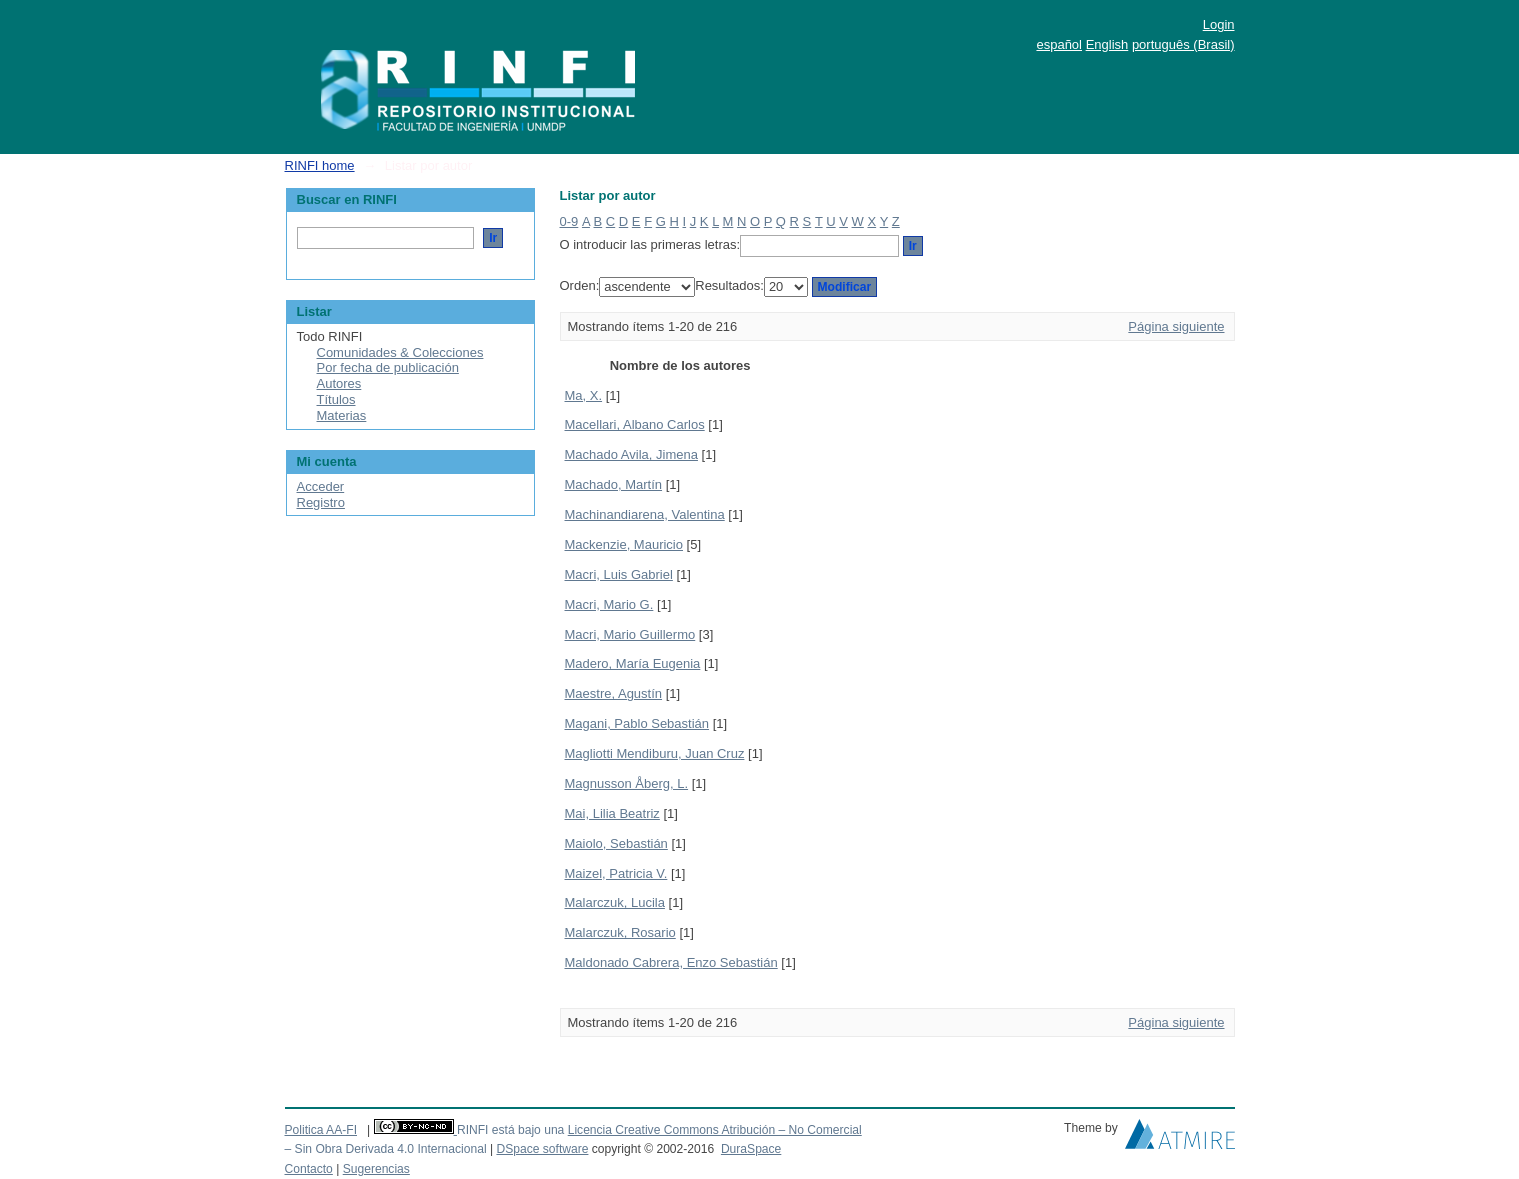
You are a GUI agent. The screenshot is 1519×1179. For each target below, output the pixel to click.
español (1059, 44)
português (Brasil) (1183, 44)
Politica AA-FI (321, 1130)
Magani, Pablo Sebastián (637, 723)
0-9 (569, 221)
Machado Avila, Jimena (631, 454)
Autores (339, 383)
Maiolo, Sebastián (616, 843)
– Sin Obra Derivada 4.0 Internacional (386, 1149)
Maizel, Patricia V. (616, 873)
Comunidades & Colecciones (400, 352)
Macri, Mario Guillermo (630, 634)
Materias (342, 415)
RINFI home (320, 165)
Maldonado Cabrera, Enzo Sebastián (671, 962)
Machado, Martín (614, 484)
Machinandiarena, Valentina (645, 514)
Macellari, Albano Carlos (635, 424)
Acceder (321, 486)
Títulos (336, 399)
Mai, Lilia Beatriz (612, 813)
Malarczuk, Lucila (615, 902)
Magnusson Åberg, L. (627, 783)
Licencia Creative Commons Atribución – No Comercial (715, 1130)
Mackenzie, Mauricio (624, 544)
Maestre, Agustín (614, 693)
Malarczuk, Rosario (620, 932)
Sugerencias (376, 1169)
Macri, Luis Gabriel (619, 574)
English (1107, 44)
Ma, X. (584, 395)
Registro (321, 502)
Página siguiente (1176, 326)
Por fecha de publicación (388, 367)
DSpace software (542, 1149)
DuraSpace (751, 1149)
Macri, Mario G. (609, 604)
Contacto (309, 1169)
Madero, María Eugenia (633, 663)
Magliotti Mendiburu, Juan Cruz (655, 753)
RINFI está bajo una (510, 1130)
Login (1219, 24)
